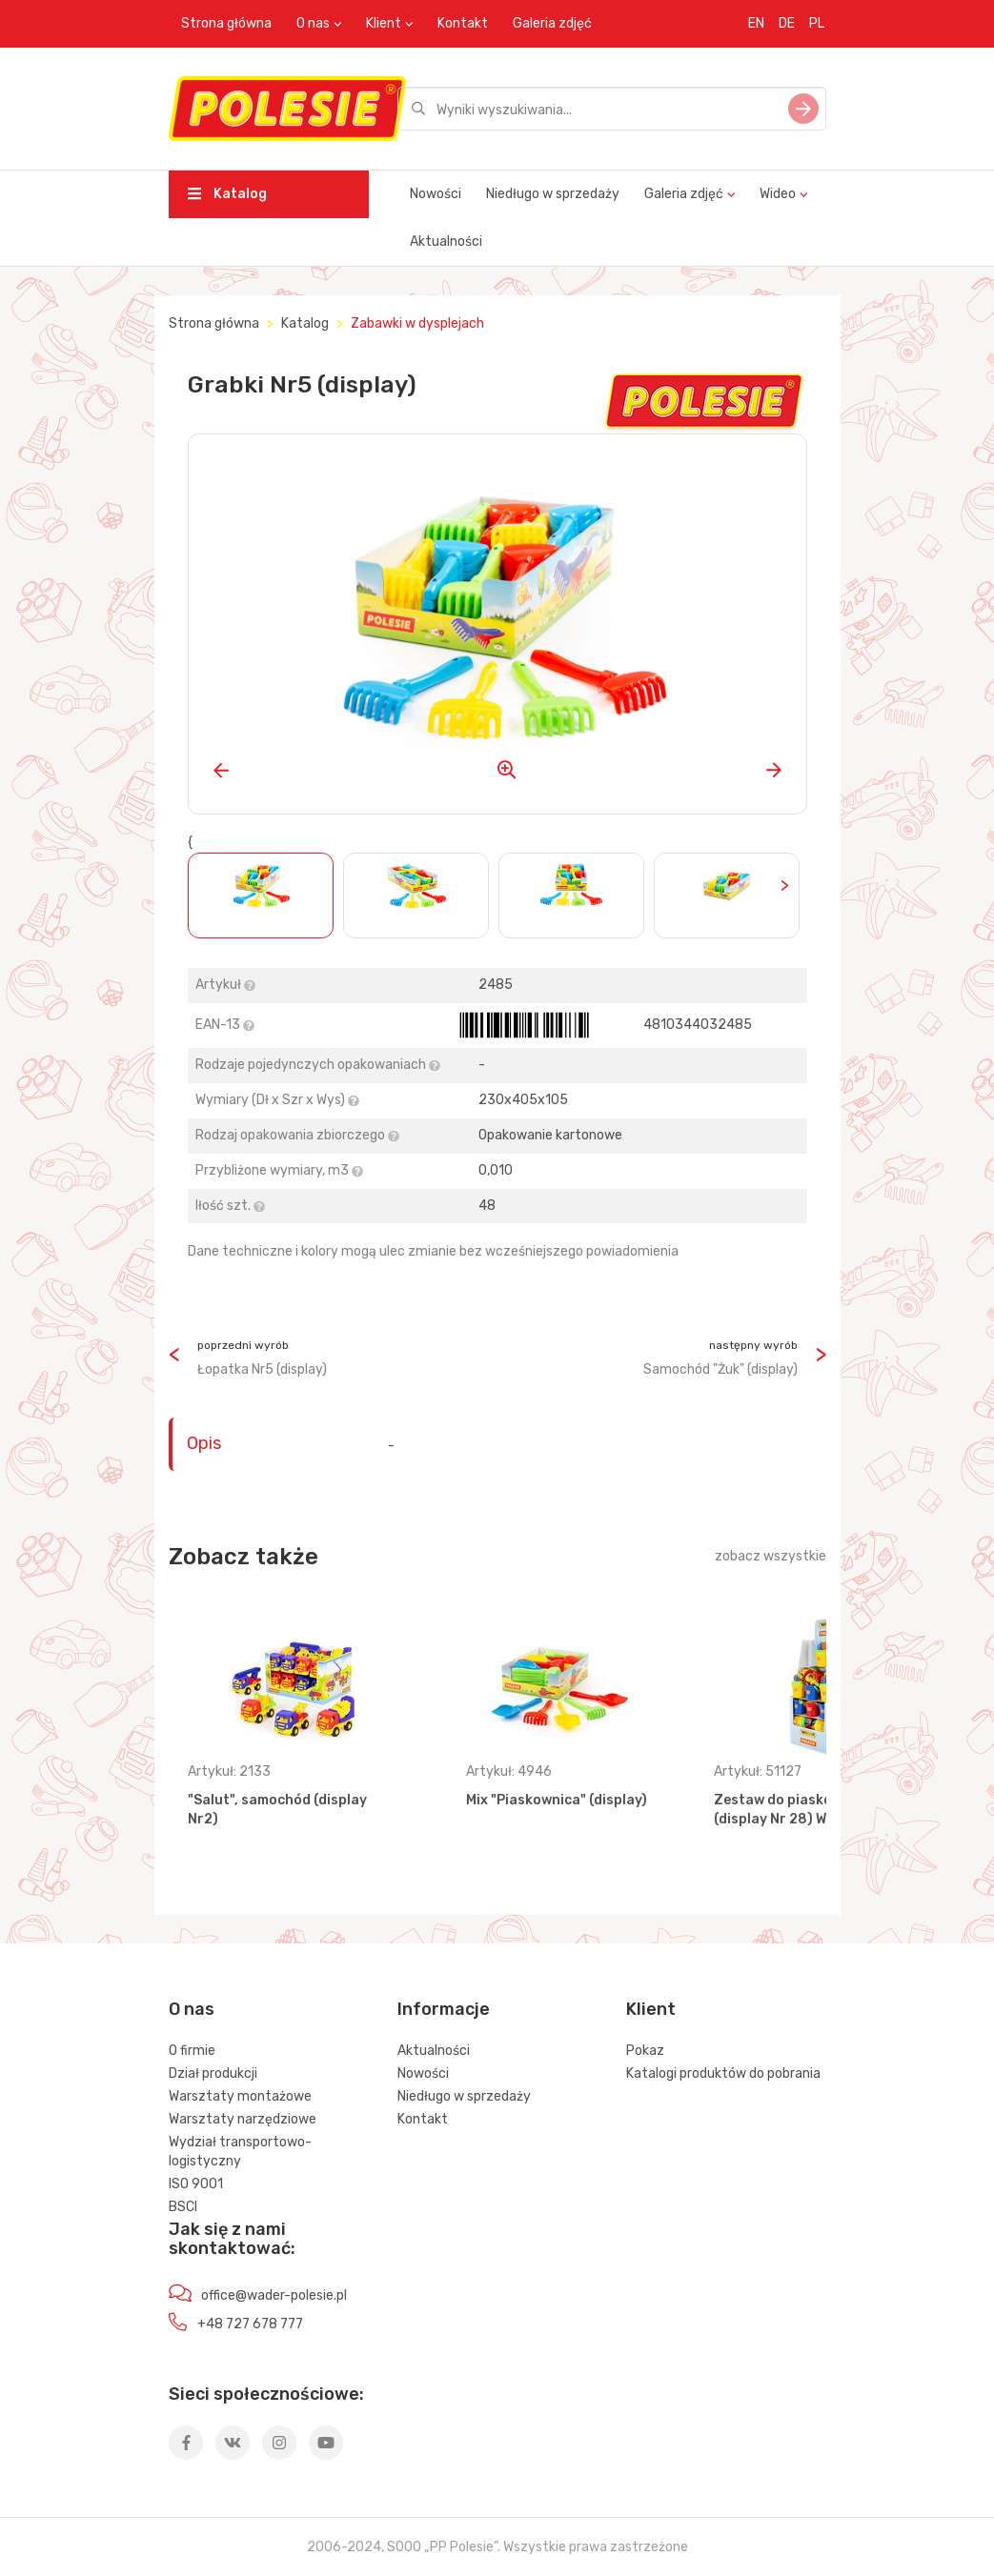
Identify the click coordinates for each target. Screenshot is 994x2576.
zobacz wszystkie (770, 1556)
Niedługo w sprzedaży (552, 194)
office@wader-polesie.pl (274, 2295)
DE (787, 23)
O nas (313, 23)
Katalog (227, 194)
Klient (383, 23)
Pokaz (645, 2051)
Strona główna (226, 23)
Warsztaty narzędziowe (242, 2119)
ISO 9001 (196, 2184)
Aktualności (446, 241)
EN (756, 23)
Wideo (778, 194)
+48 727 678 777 (250, 2324)
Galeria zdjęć (552, 23)
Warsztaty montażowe (240, 2096)
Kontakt (462, 23)
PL (816, 23)
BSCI (183, 2207)
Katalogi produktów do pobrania (723, 2073)
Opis (204, 1443)
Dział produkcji (213, 2073)
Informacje (443, 2009)
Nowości (435, 194)
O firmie (192, 2051)
